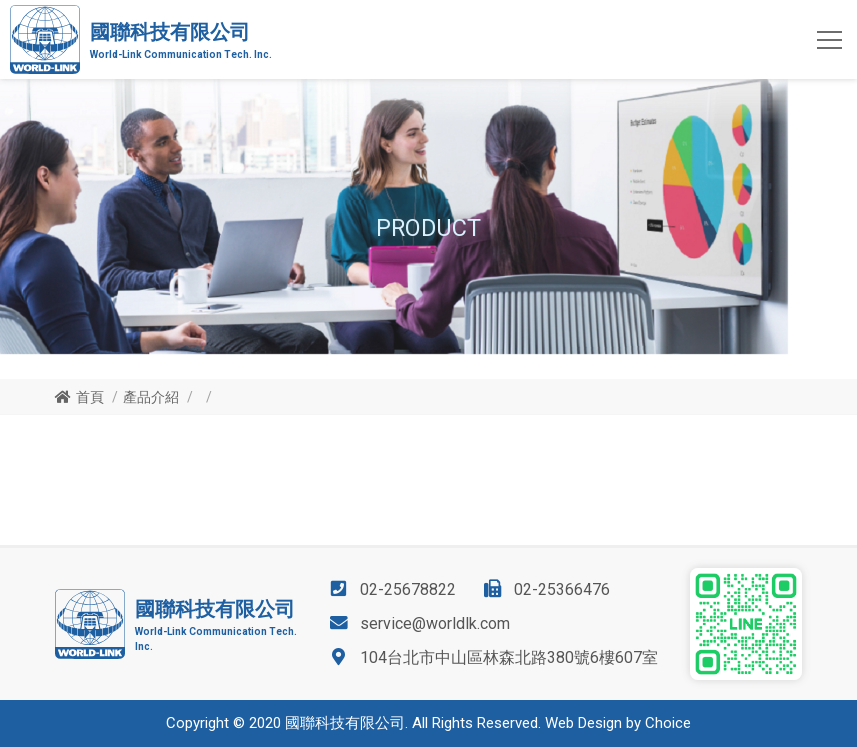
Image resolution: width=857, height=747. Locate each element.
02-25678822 (408, 589)
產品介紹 (151, 397)
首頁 (90, 397)
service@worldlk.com (435, 623)
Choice (668, 723)
